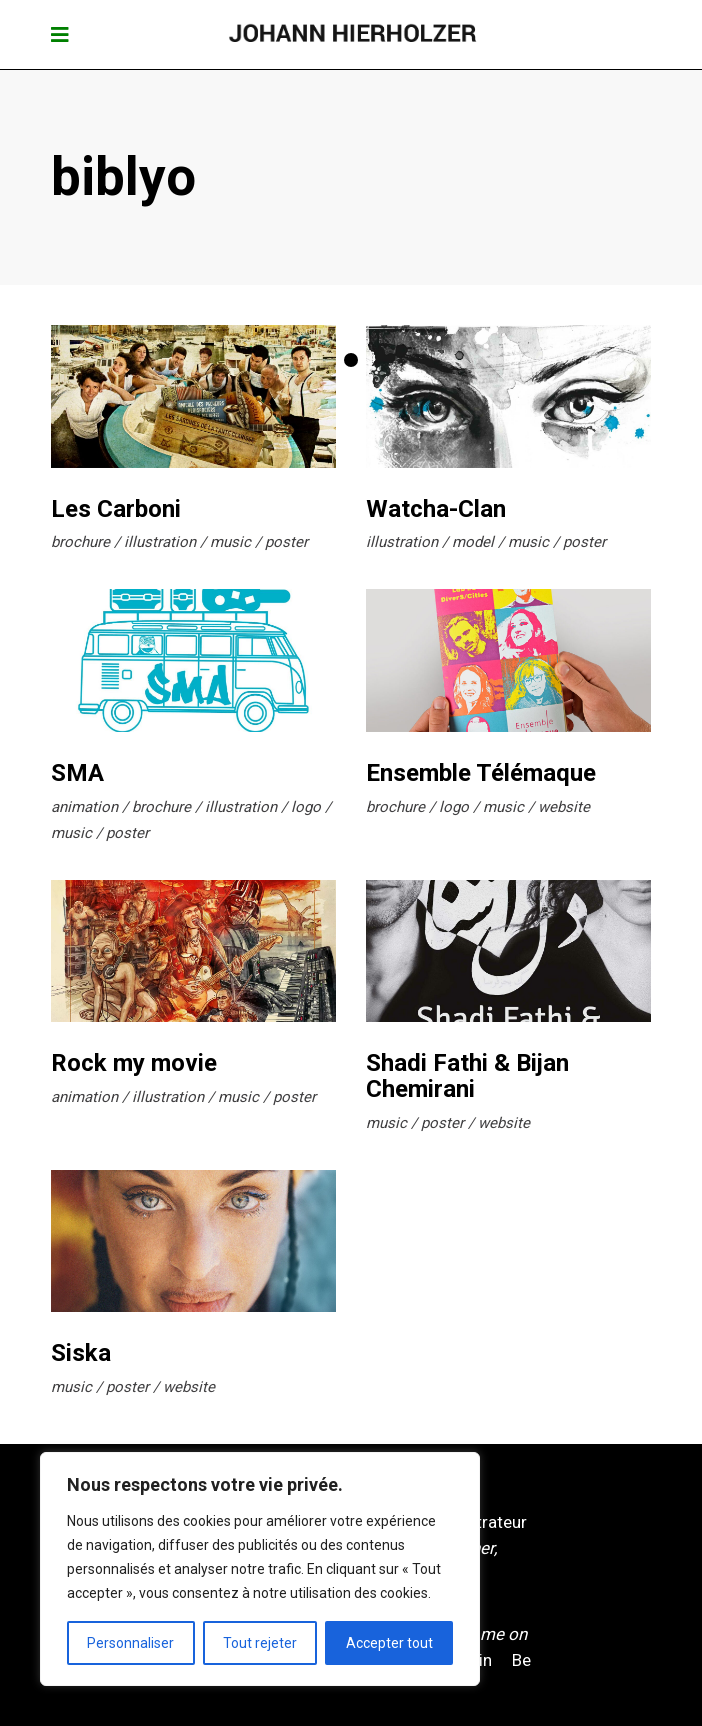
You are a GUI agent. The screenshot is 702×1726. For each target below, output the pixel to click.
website (564, 807)
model (473, 542)
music (230, 542)
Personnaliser (130, 1643)
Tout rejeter (260, 1643)
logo (306, 807)
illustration (160, 542)
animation (84, 807)
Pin (480, 1660)
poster (286, 542)
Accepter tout (389, 1643)
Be (521, 1660)
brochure (80, 542)
